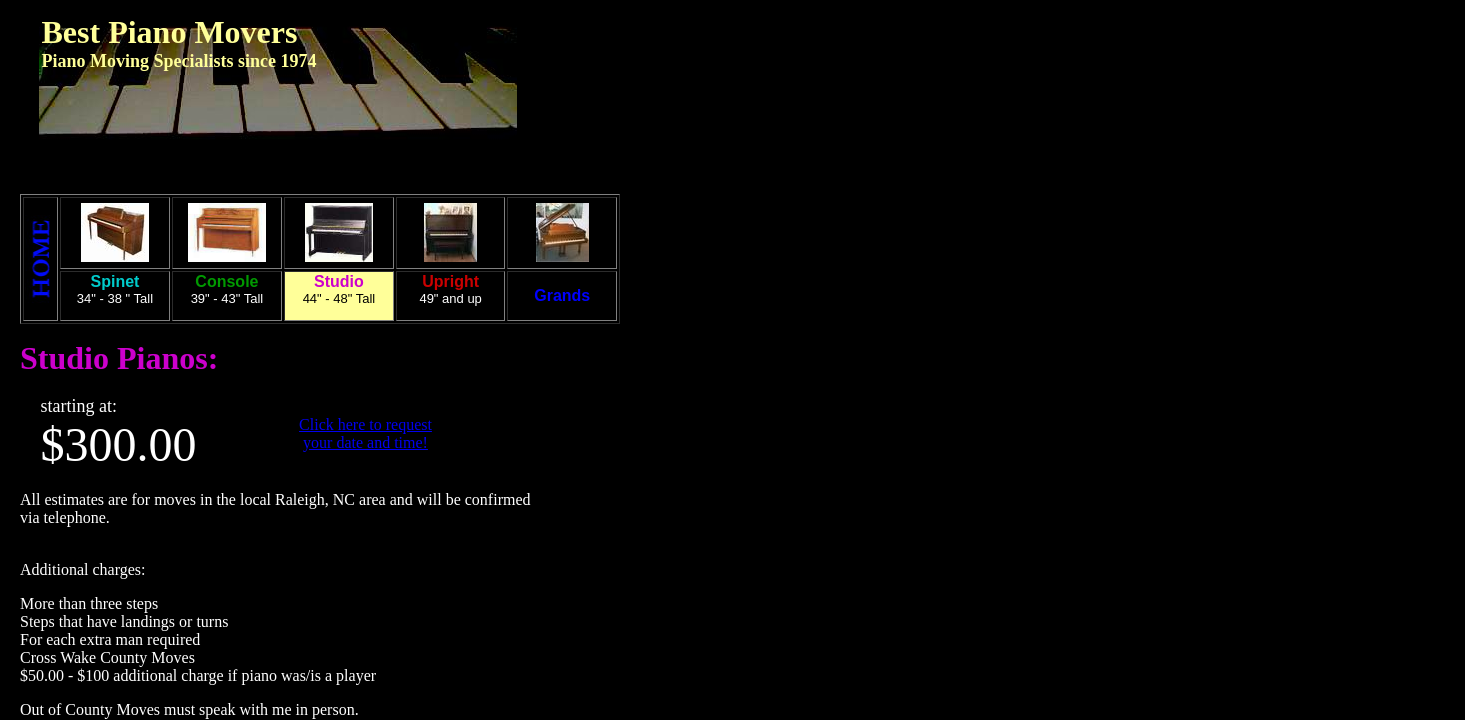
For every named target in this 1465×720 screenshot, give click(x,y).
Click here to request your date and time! (365, 433)
